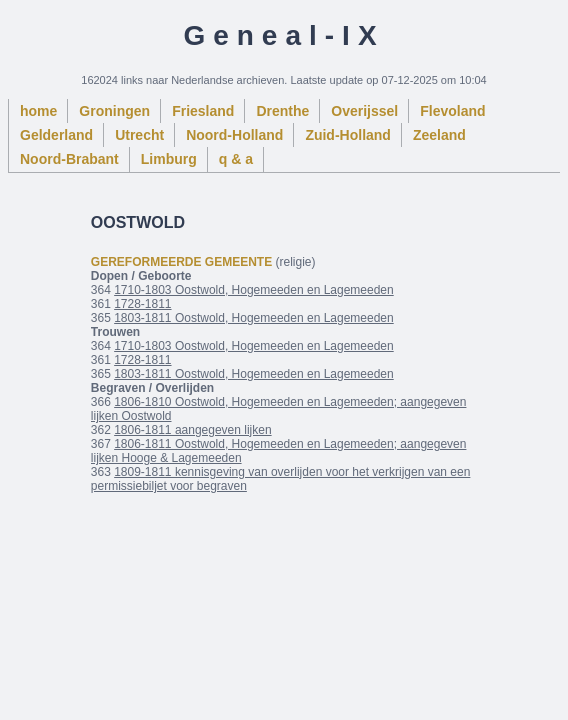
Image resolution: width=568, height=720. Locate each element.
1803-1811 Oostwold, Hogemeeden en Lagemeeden (254, 318)
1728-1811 (142, 304)
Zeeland (439, 135)
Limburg (169, 159)
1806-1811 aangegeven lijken (192, 430)
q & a (236, 159)
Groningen (114, 111)
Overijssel (364, 111)
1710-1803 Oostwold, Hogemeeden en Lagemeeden (254, 290)
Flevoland (452, 111)
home (38, 111)
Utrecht (139, 135)
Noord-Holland (234, 135)
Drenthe (282, 111)
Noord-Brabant (69, 159)
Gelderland (56, 135)
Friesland (203, 111)
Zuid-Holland (348, 135)
